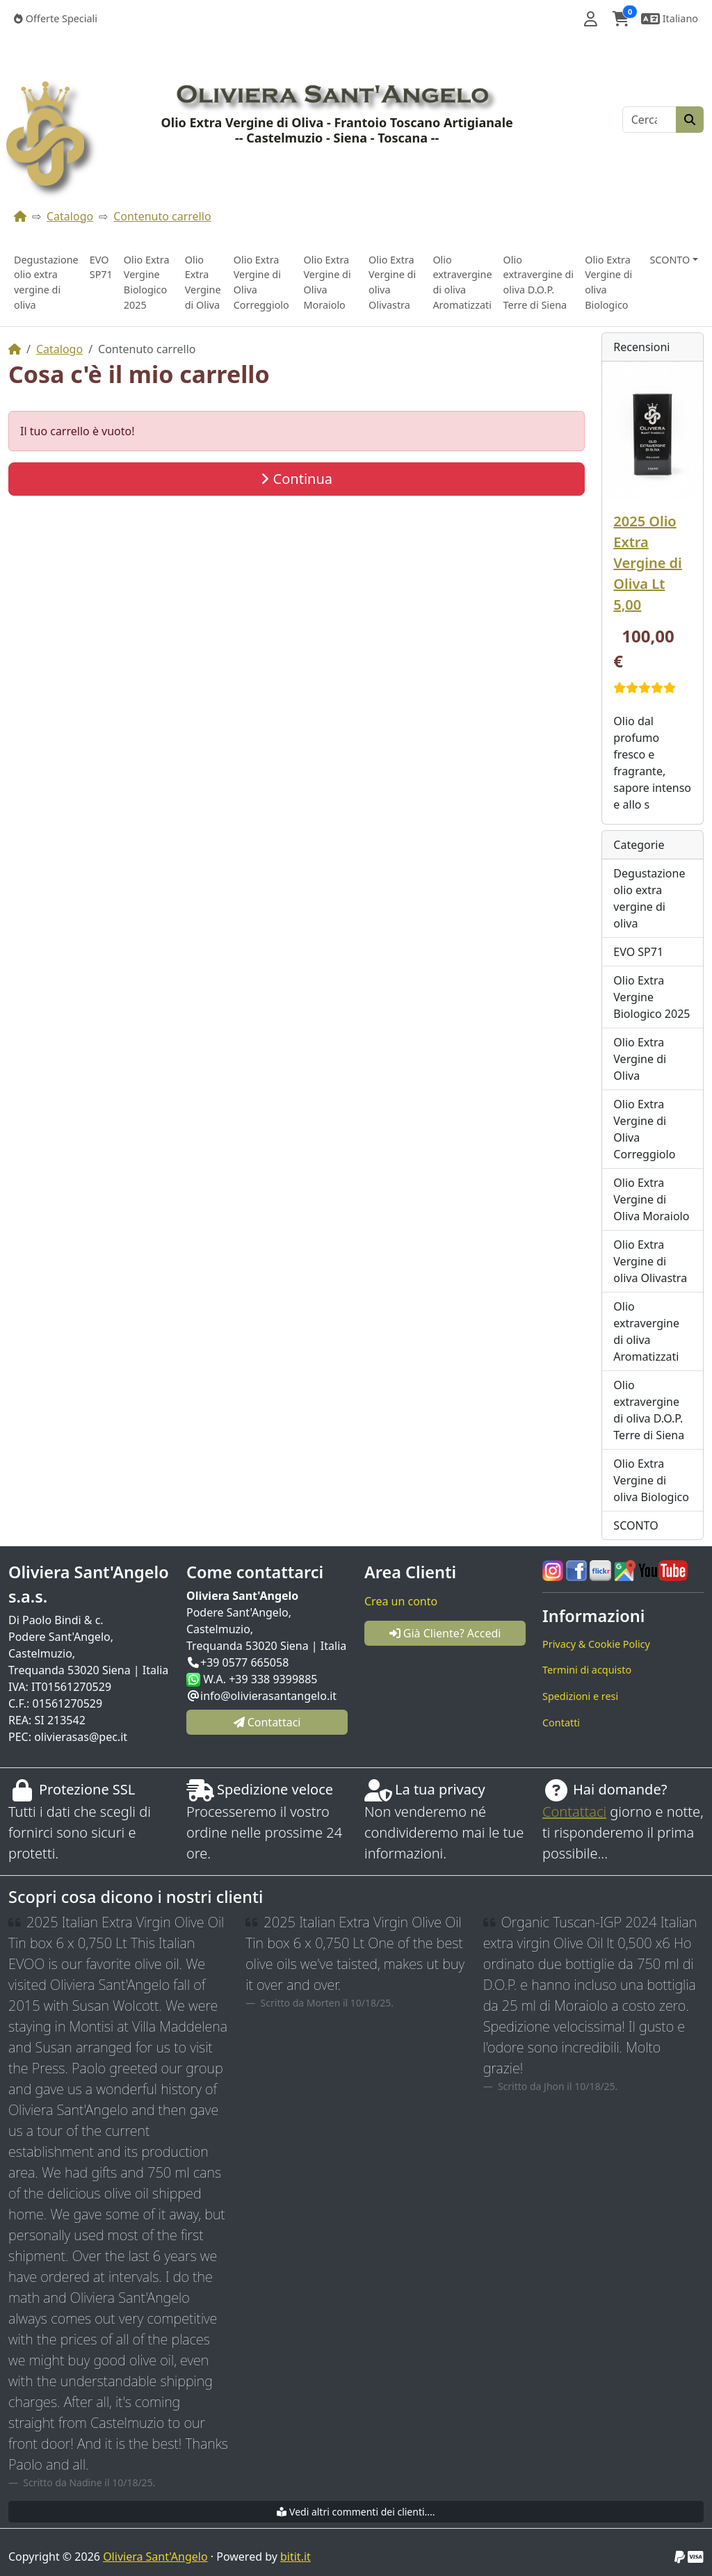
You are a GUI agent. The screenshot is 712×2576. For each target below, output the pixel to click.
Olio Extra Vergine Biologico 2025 (147, 282)
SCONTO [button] (669, 259)
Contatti (561, 1722)
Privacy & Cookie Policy (596, 1644)
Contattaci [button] (267, 1722)
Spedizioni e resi (580, 1696)
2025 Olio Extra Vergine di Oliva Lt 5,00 (647, 563)
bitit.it (295, 2556)
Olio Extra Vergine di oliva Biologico (608, 282)
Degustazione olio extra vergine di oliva (46, 282)
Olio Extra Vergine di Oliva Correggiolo (261, 282)
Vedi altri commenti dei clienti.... (356, 2511)
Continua (296, 478)
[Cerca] (649, 119)
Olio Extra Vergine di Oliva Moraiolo (326, 282)
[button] (591, 19)
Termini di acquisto (586, 1669)
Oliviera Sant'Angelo (155, 2556)
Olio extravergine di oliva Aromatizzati (462, 282)
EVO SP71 (101, 267)
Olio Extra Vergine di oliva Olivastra (392, 282)
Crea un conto (400, 1601)
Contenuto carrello (162, 216)
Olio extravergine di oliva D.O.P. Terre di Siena (538, 282)
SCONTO (635, 1525)
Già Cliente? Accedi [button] (445, 1633)
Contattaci (574, 1811)
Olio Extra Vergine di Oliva (203, 282)
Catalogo (70, 216)
